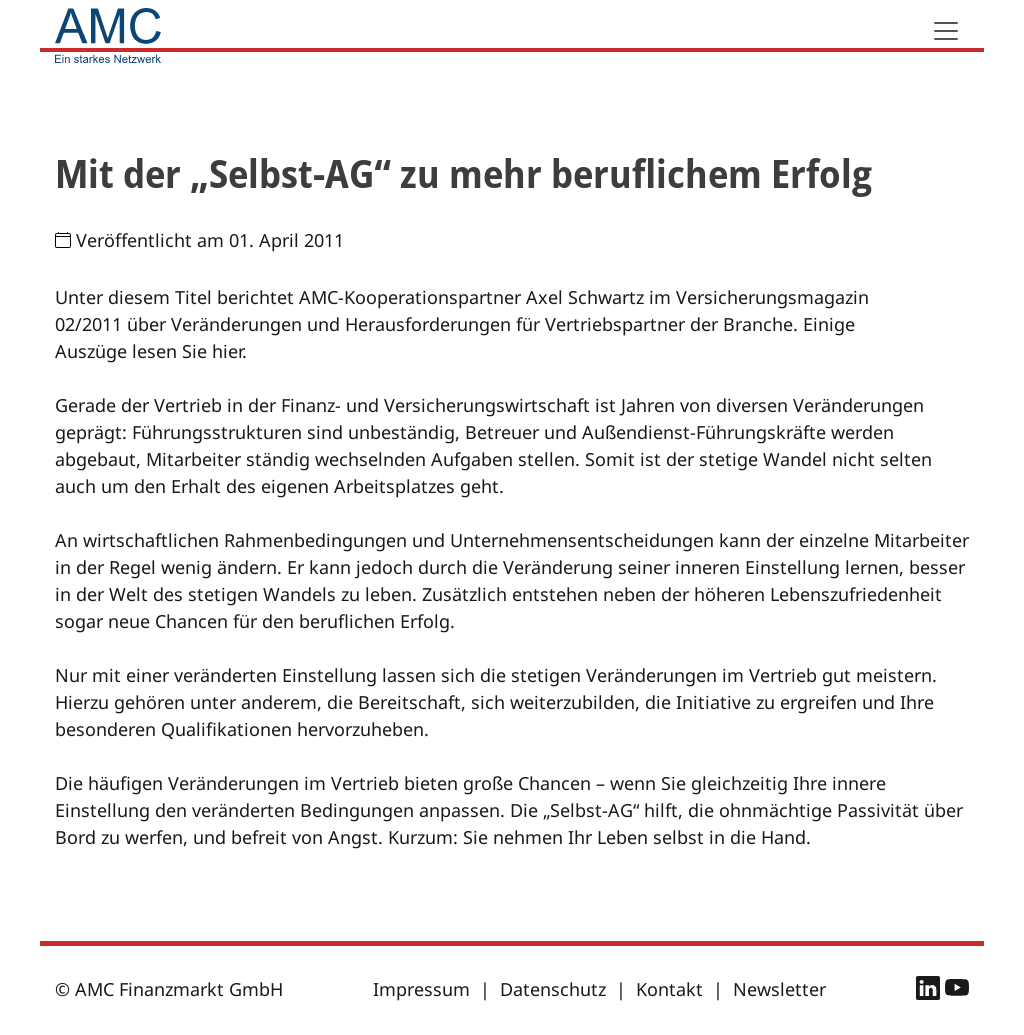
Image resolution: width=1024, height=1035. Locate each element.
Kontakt (669, 989)
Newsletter (779, 989)
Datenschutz (553, 989)
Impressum (421, 989)
